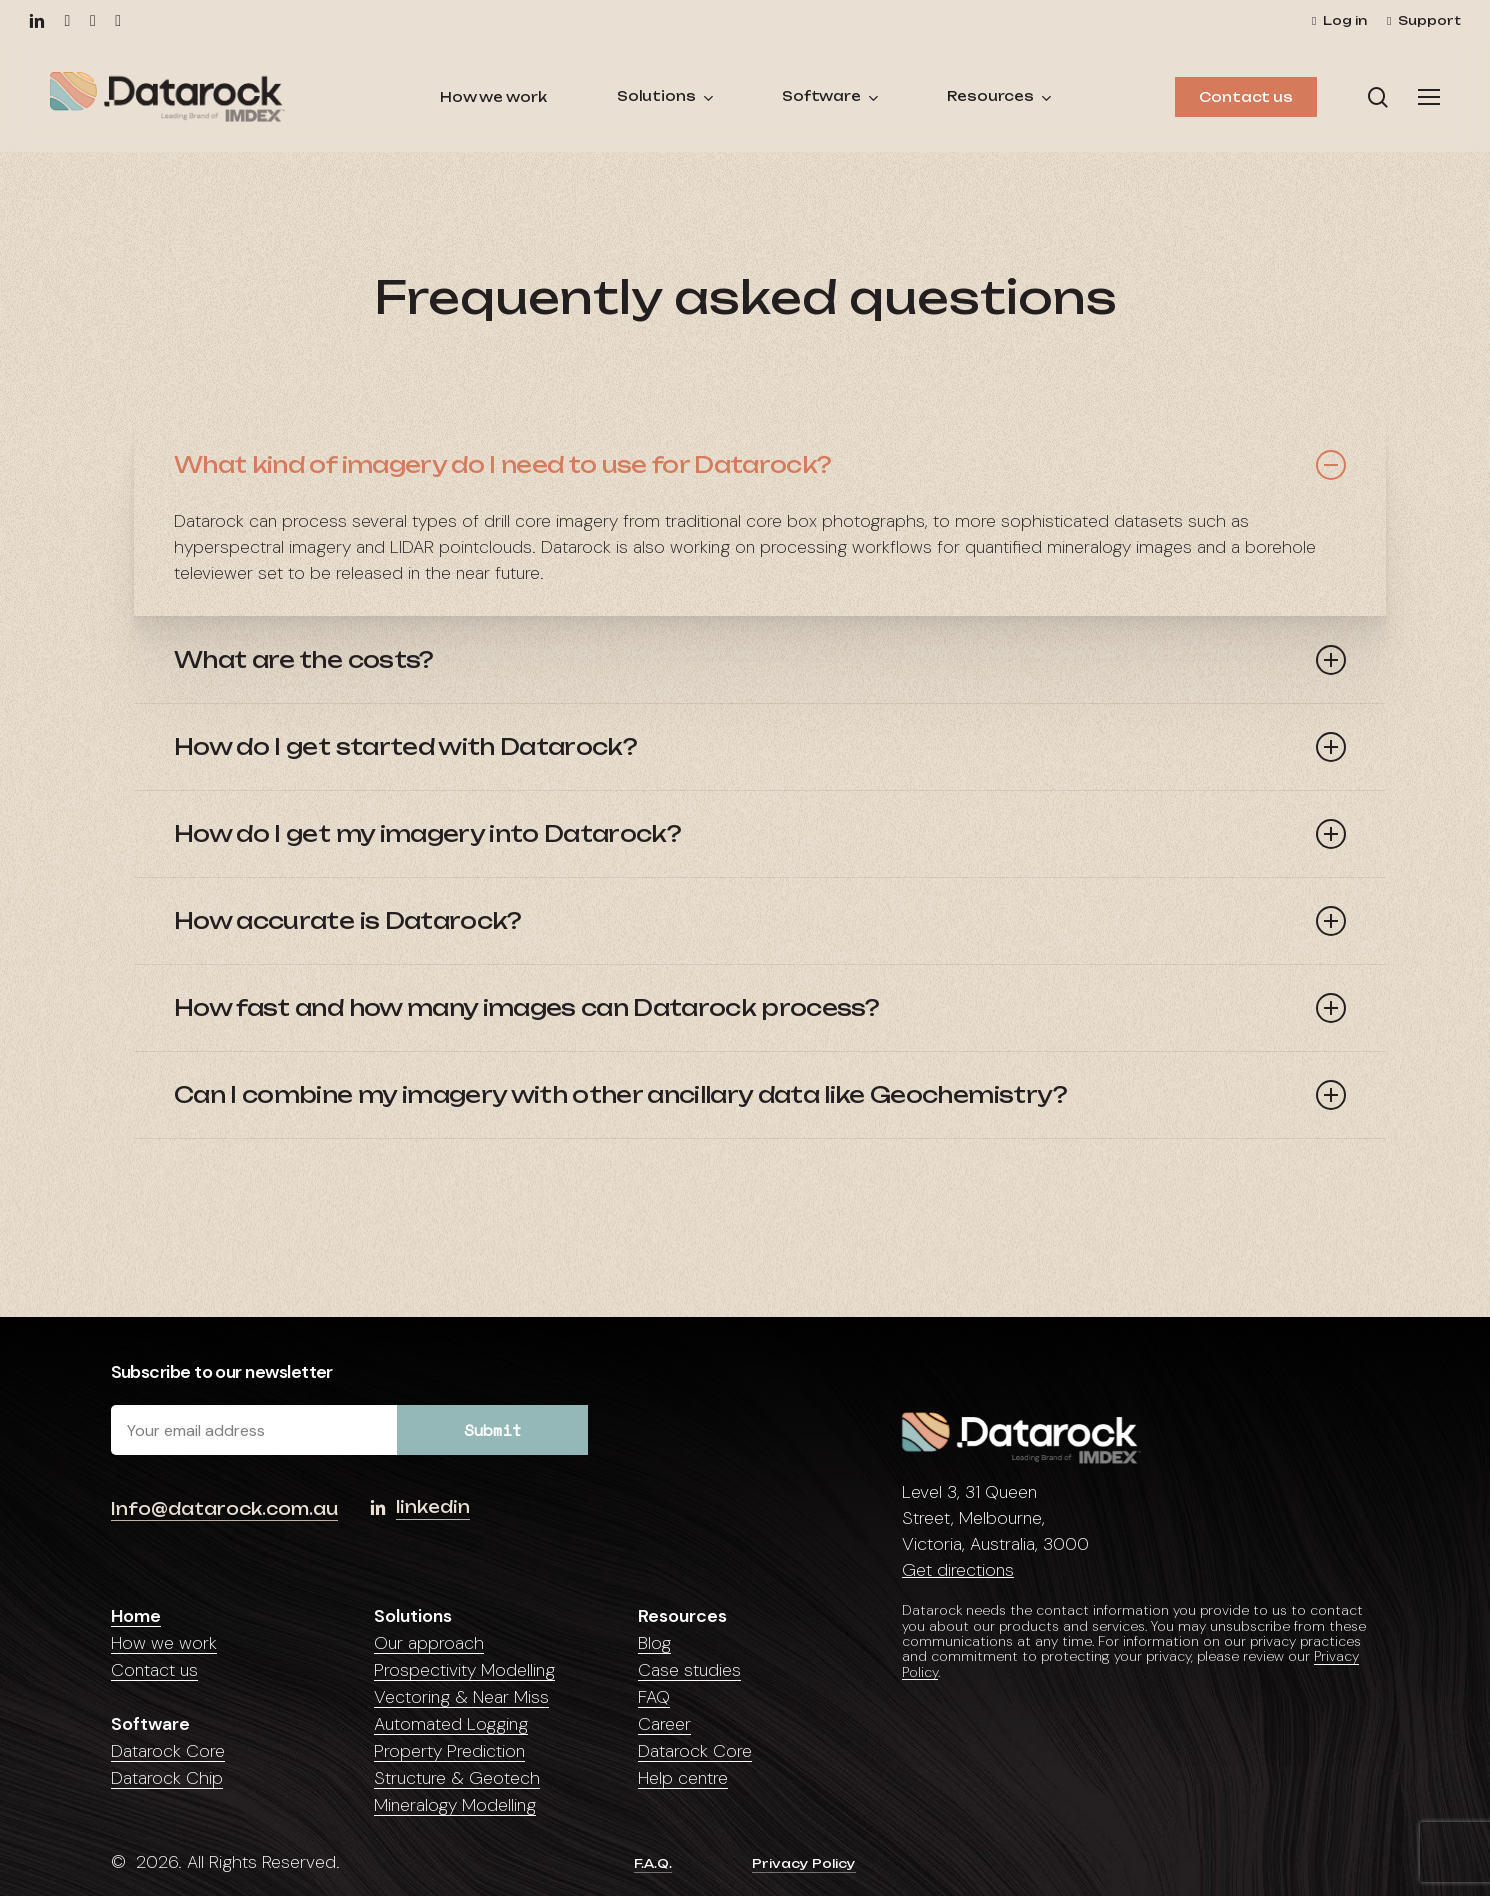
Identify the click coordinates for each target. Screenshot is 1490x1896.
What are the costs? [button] (760, 660)
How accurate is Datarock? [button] (760, 921)
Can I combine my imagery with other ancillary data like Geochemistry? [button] (760, 1095)
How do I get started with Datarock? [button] (760, 747)
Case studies (689, 1670)
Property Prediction (449, 1751)
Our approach (429, 1643)
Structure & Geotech (457, 1778)
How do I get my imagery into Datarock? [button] (760, 834)
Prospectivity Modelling (464, 1670)
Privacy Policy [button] (804, 1863)
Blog (654, 1643)
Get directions (958, 1570)
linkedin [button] (433, 1507)
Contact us (154, 1670)
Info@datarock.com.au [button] (224, 1509)
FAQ (654, 1697)
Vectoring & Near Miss (461, 1697)
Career (664, 1724)
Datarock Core (168, 1751)
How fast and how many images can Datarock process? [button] (760, 1008)
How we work (164, 1643)
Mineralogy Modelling (455, 1805)
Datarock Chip (167, 1778)
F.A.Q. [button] (653, 1863)
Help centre (683, 1778)
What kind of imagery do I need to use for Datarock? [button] (760, 465)
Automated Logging (451, 1724)
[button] (1429, 97)
